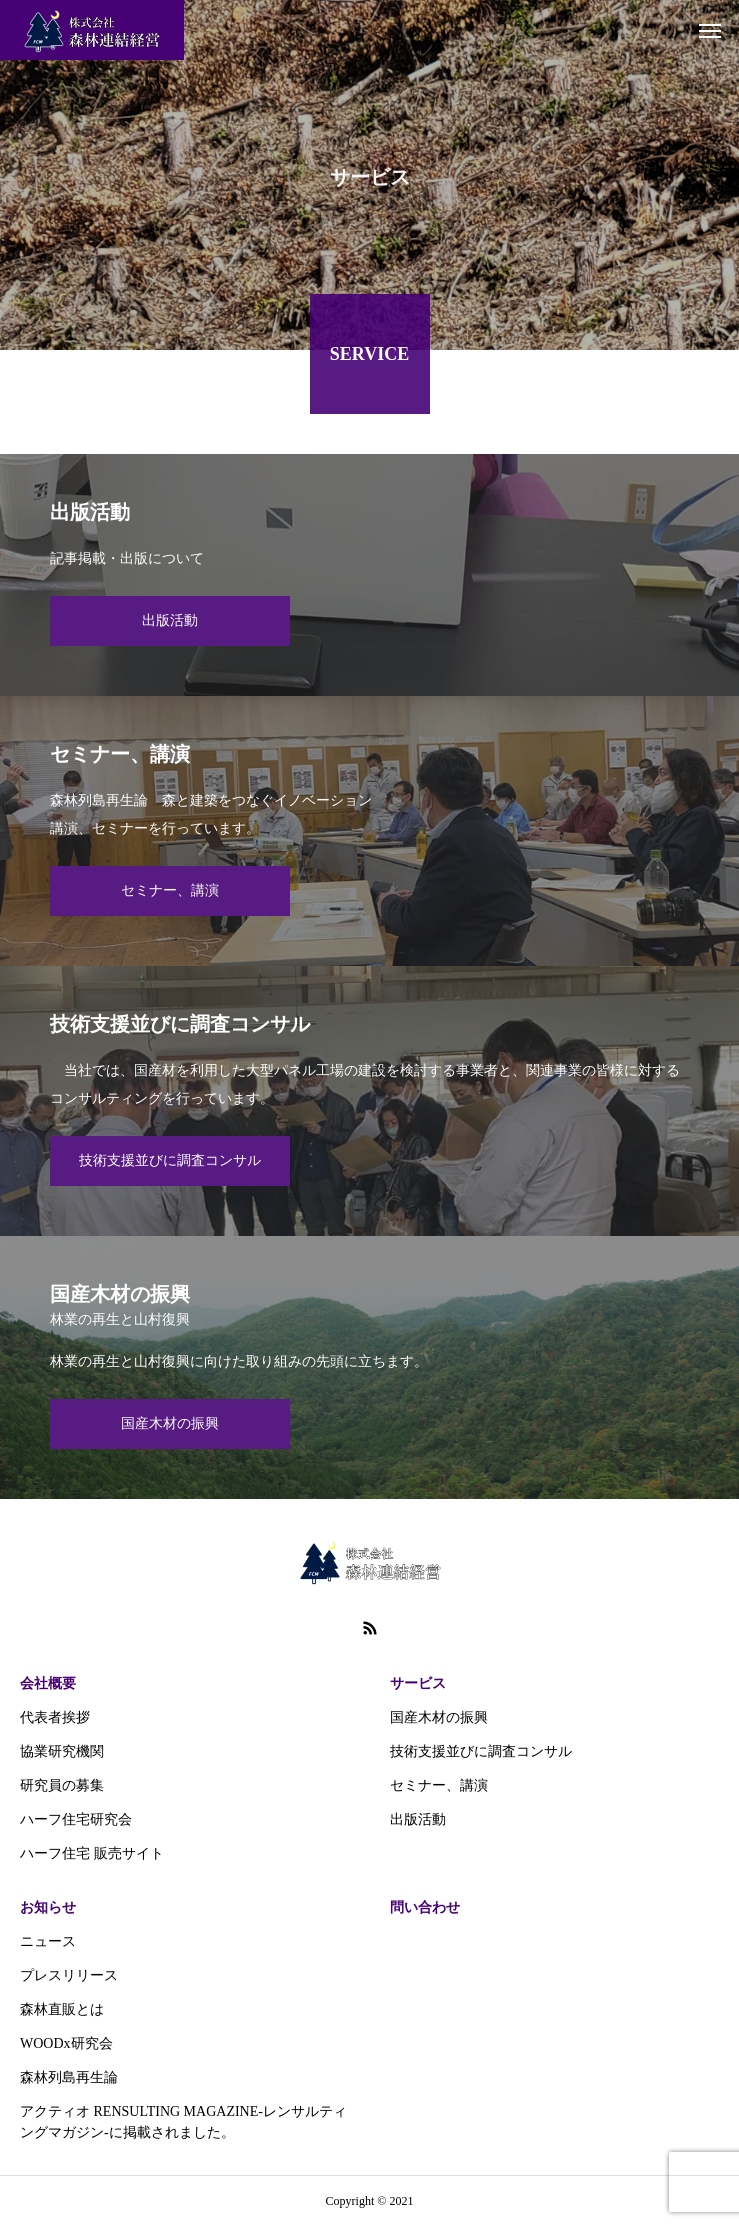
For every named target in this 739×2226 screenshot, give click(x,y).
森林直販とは (62, 2009)
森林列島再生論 (69, 2077)
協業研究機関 (62, 1751)
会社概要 (48, 1683)
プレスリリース (69, 1975)
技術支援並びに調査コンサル (481, 1751)
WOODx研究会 (66, 2043)
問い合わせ (425, 1907)
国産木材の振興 (439, 1717)
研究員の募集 (62, 1785)
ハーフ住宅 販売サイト (92, 1853)
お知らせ (48, 1907)
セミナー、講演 (439, 1785)
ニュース (48, 1941)
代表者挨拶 (55, 1717)
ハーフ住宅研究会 (76, 1819)
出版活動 (418, 1819)
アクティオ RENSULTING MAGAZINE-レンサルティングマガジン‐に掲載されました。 (183, 2122)
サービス (418, 1683)
